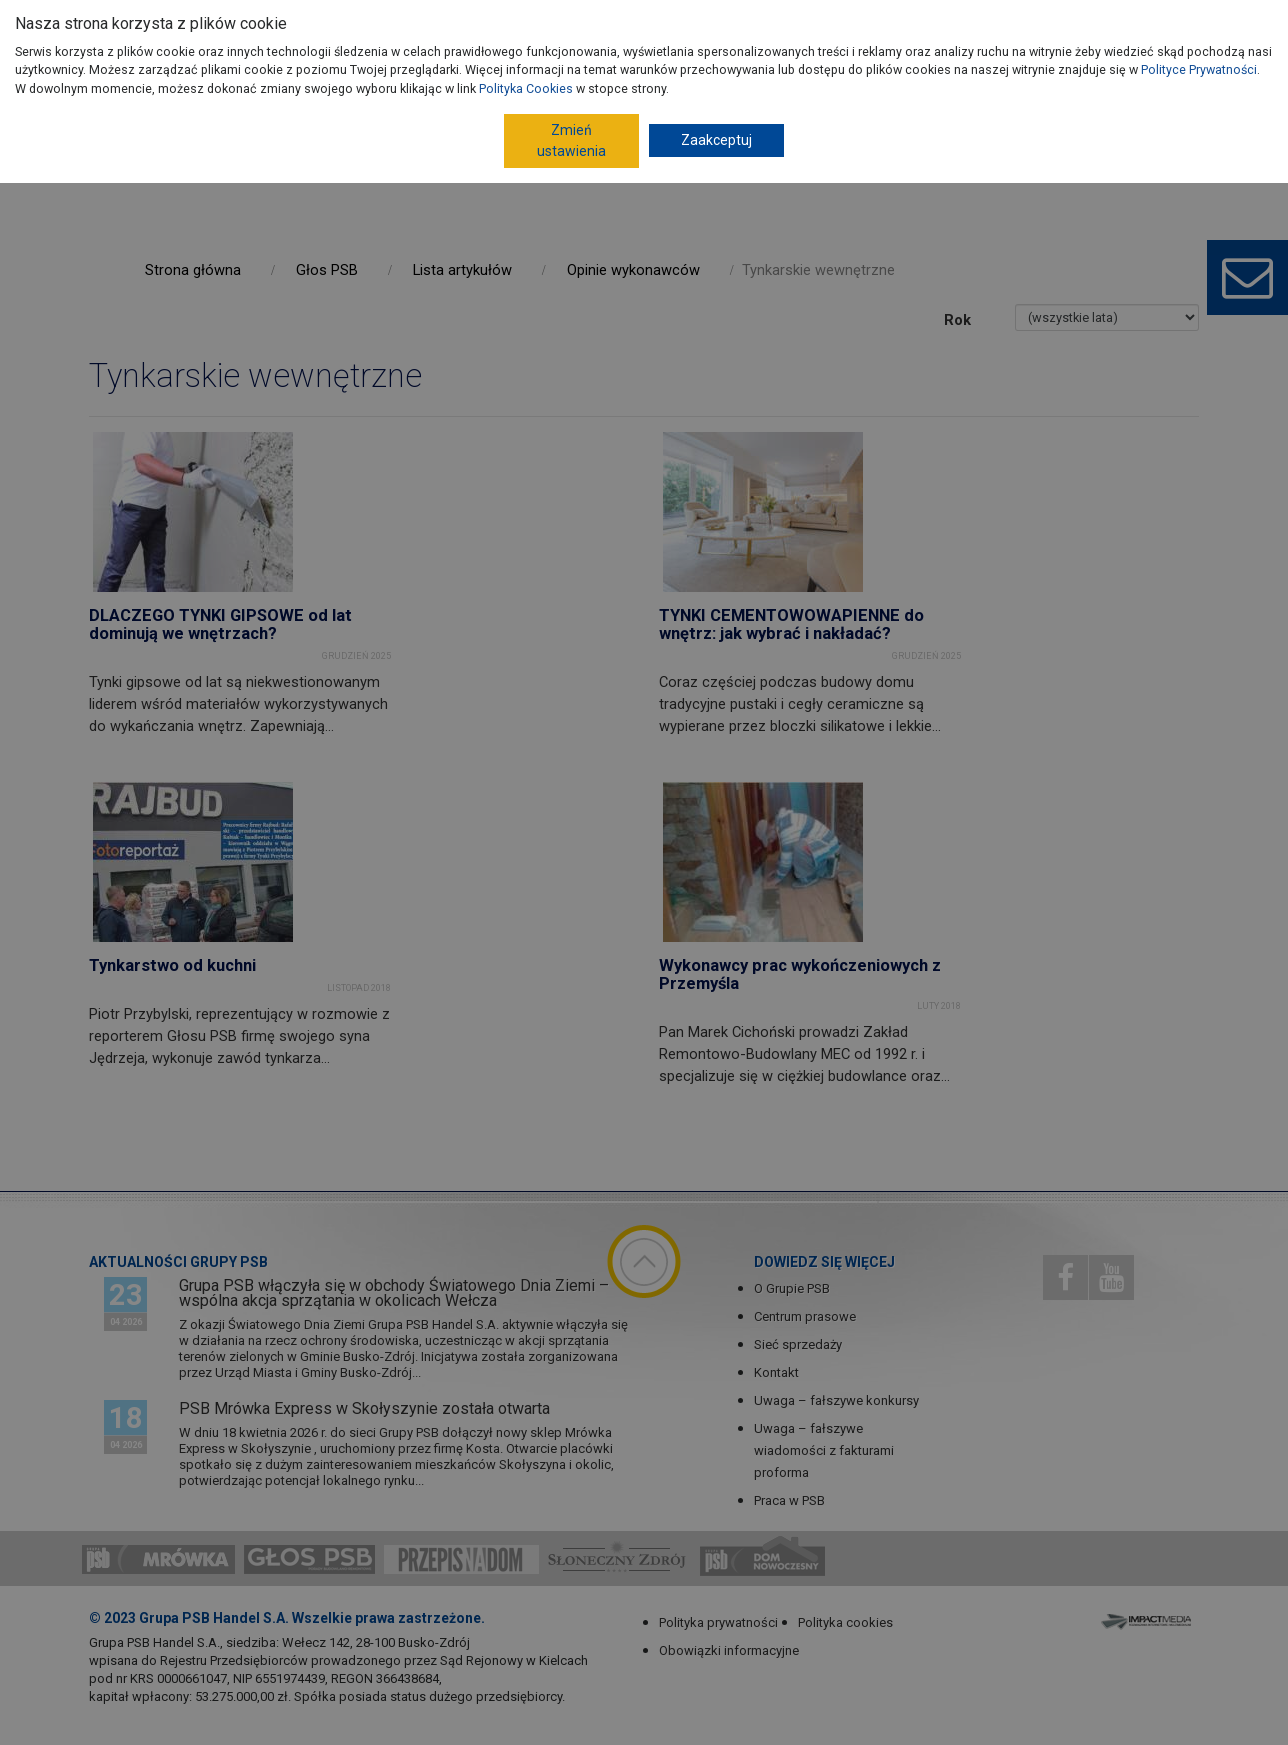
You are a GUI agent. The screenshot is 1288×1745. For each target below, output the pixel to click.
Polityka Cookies (526, 88)
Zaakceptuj (716, 140)
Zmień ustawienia (571, 140)
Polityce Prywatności (1199, 69)
